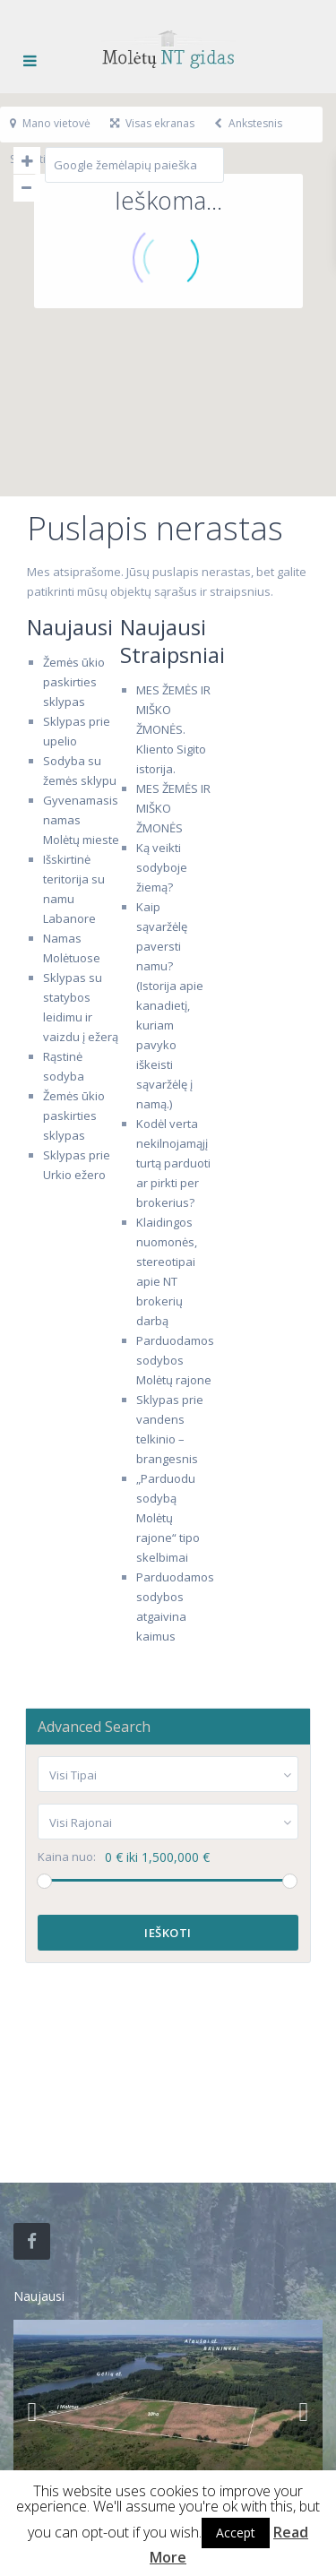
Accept (235, 2532)
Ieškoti (168, 1933)
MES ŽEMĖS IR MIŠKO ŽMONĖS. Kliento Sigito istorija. (173, 729)
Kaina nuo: (67, 1857)
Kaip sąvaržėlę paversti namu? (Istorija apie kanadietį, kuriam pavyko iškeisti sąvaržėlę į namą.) (169, 1005)
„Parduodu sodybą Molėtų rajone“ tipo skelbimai (168, 1517)
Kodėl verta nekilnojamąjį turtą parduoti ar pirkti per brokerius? (173, 1163)
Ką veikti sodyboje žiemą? (161, 867)
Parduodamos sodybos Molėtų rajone (175, 1360)
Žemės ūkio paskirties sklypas (74, 682)
